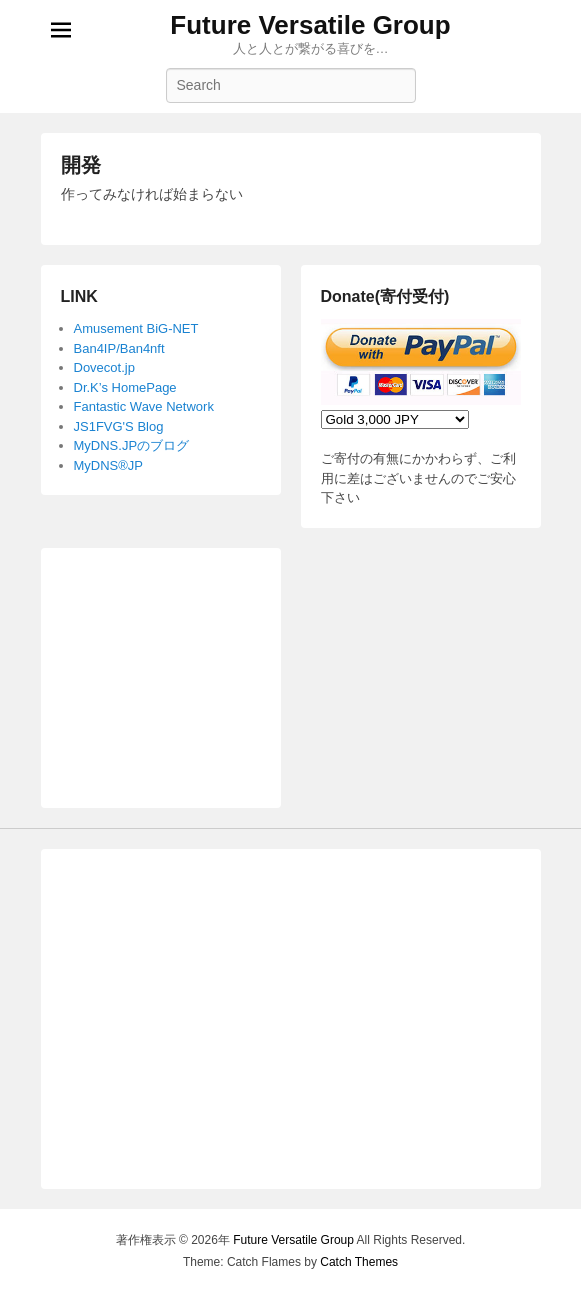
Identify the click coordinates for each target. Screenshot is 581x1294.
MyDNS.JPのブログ (132, 445)
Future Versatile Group (310, 25)
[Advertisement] (161, 668)
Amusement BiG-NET (136, 328)
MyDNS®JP (109, 465)
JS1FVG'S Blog (119, 426)
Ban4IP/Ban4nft (119, 348)
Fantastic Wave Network (144, 406)
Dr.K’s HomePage (125, 387)
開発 (81, 165)
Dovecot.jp (104, 367)
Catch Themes (359, 1262)
